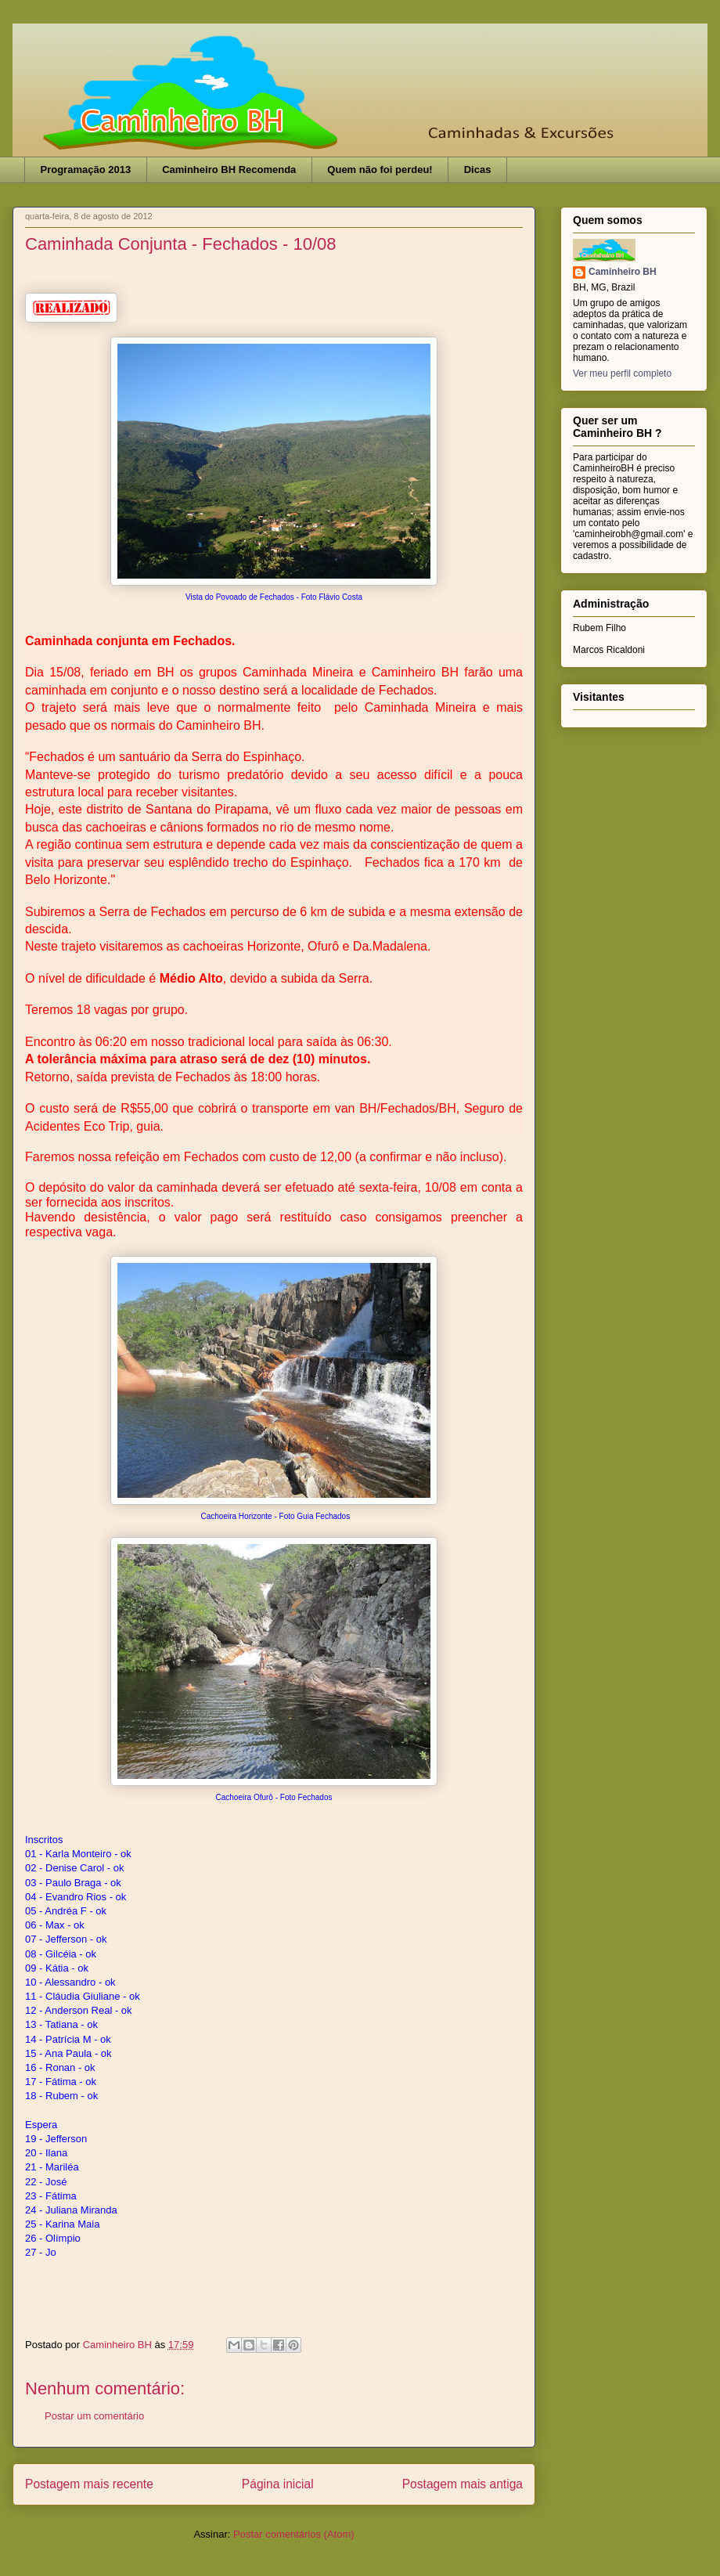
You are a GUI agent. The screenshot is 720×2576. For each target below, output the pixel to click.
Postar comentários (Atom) (294, 2534)
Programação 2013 (86, 169)
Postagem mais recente (89, 2484)
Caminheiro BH (623, 271)
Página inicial (278, 2484)
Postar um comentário (94, 2416)
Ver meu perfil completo (622, 373)
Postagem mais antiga (462, 2484)
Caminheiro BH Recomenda (229, 169)
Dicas (477, 169)
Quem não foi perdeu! (379, 169)
